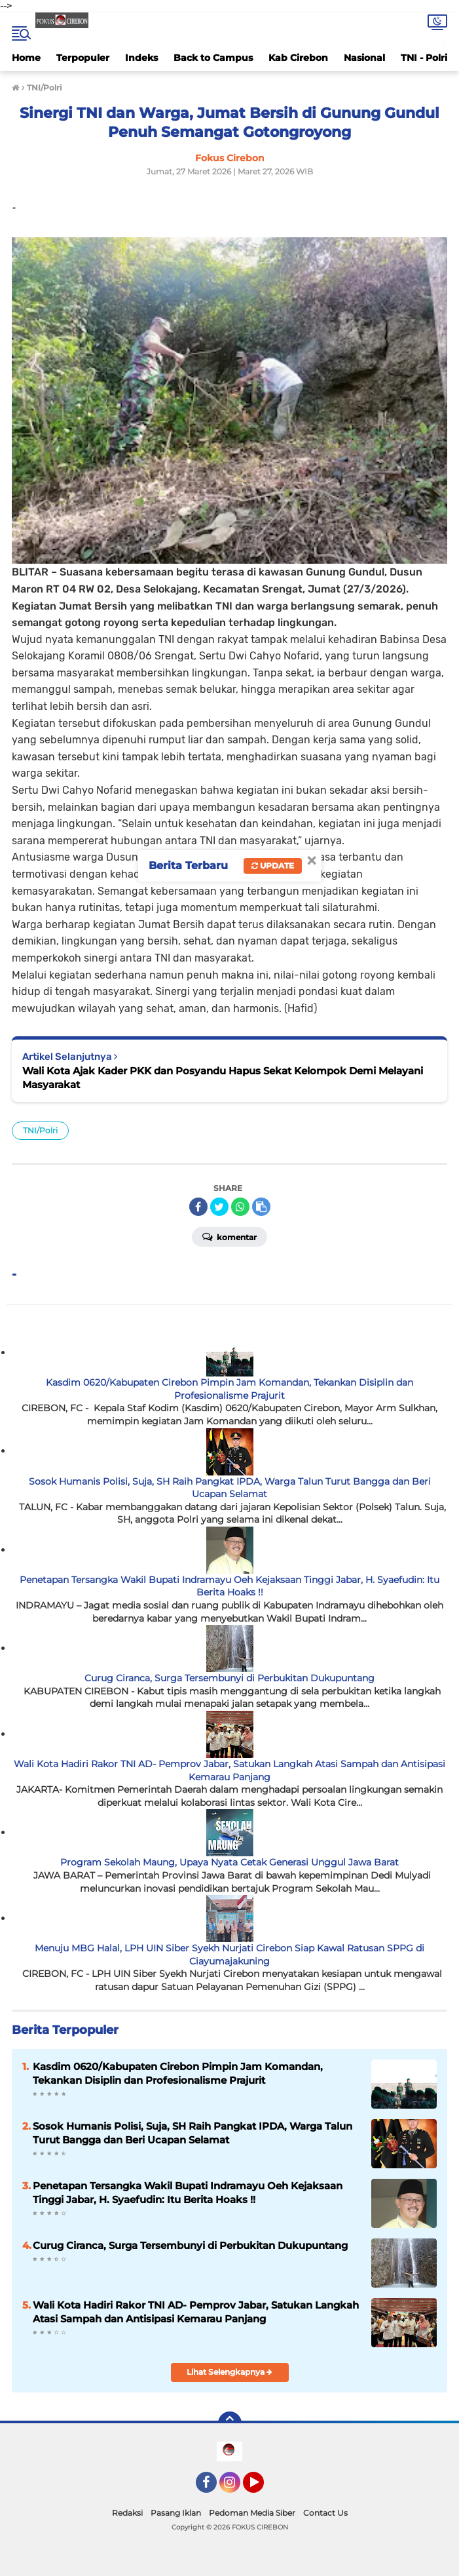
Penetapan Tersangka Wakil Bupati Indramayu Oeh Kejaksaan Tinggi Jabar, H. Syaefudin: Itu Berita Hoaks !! (229, 1586)
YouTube (262, 2488)
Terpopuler (82, 58)
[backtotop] (230, 2423)
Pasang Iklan (176, 2513)
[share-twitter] (219, 1207)
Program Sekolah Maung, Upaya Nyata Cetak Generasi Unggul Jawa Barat (229, 1862)
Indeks (141, 58)
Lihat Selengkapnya (229, 2372)
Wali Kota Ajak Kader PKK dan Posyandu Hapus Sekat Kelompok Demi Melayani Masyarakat (222, 1077)
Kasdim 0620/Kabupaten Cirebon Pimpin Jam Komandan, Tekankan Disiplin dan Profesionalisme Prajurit (229, 1388)
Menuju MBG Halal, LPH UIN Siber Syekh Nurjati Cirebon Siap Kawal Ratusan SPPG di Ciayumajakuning (229, 1954)
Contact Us (325, 2513)
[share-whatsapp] (240, 1207)
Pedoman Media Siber (252, 2513)
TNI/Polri (40, 1130)
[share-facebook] (198, 1207)
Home (26, 58)
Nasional (364, 58)
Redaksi (127, 2513)
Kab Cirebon (298, 58)
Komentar (229, 1236)
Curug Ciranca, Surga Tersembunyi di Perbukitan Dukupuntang (229, 1678)
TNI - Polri (424, 58)
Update (272, 865)
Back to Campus (213, 58)
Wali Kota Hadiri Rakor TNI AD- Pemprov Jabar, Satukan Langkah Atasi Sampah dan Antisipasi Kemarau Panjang (229, 1770)
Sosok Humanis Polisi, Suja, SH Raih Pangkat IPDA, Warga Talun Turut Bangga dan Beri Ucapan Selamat (230, 1487)
